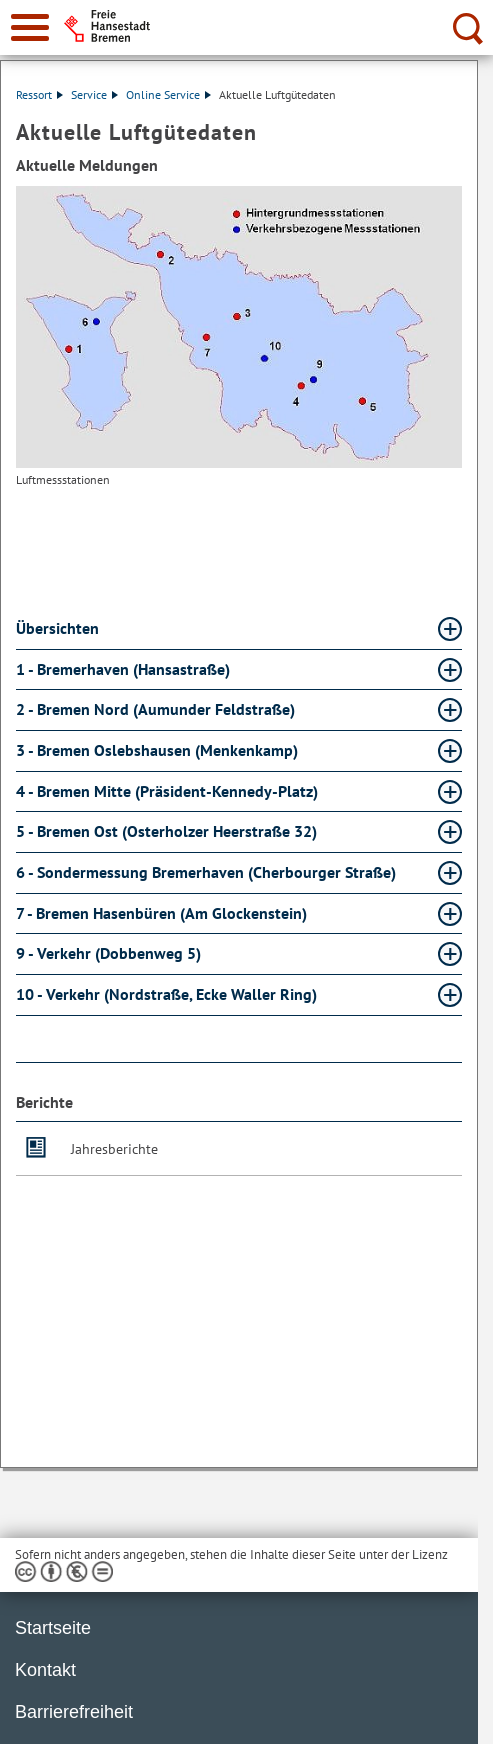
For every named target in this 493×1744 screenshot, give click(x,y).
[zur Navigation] (30, 27)
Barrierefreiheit (74, 1712)
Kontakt (45, 1670)
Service (94, 94)
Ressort (39, 94)
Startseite (53, 1628)
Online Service (168, 94)
